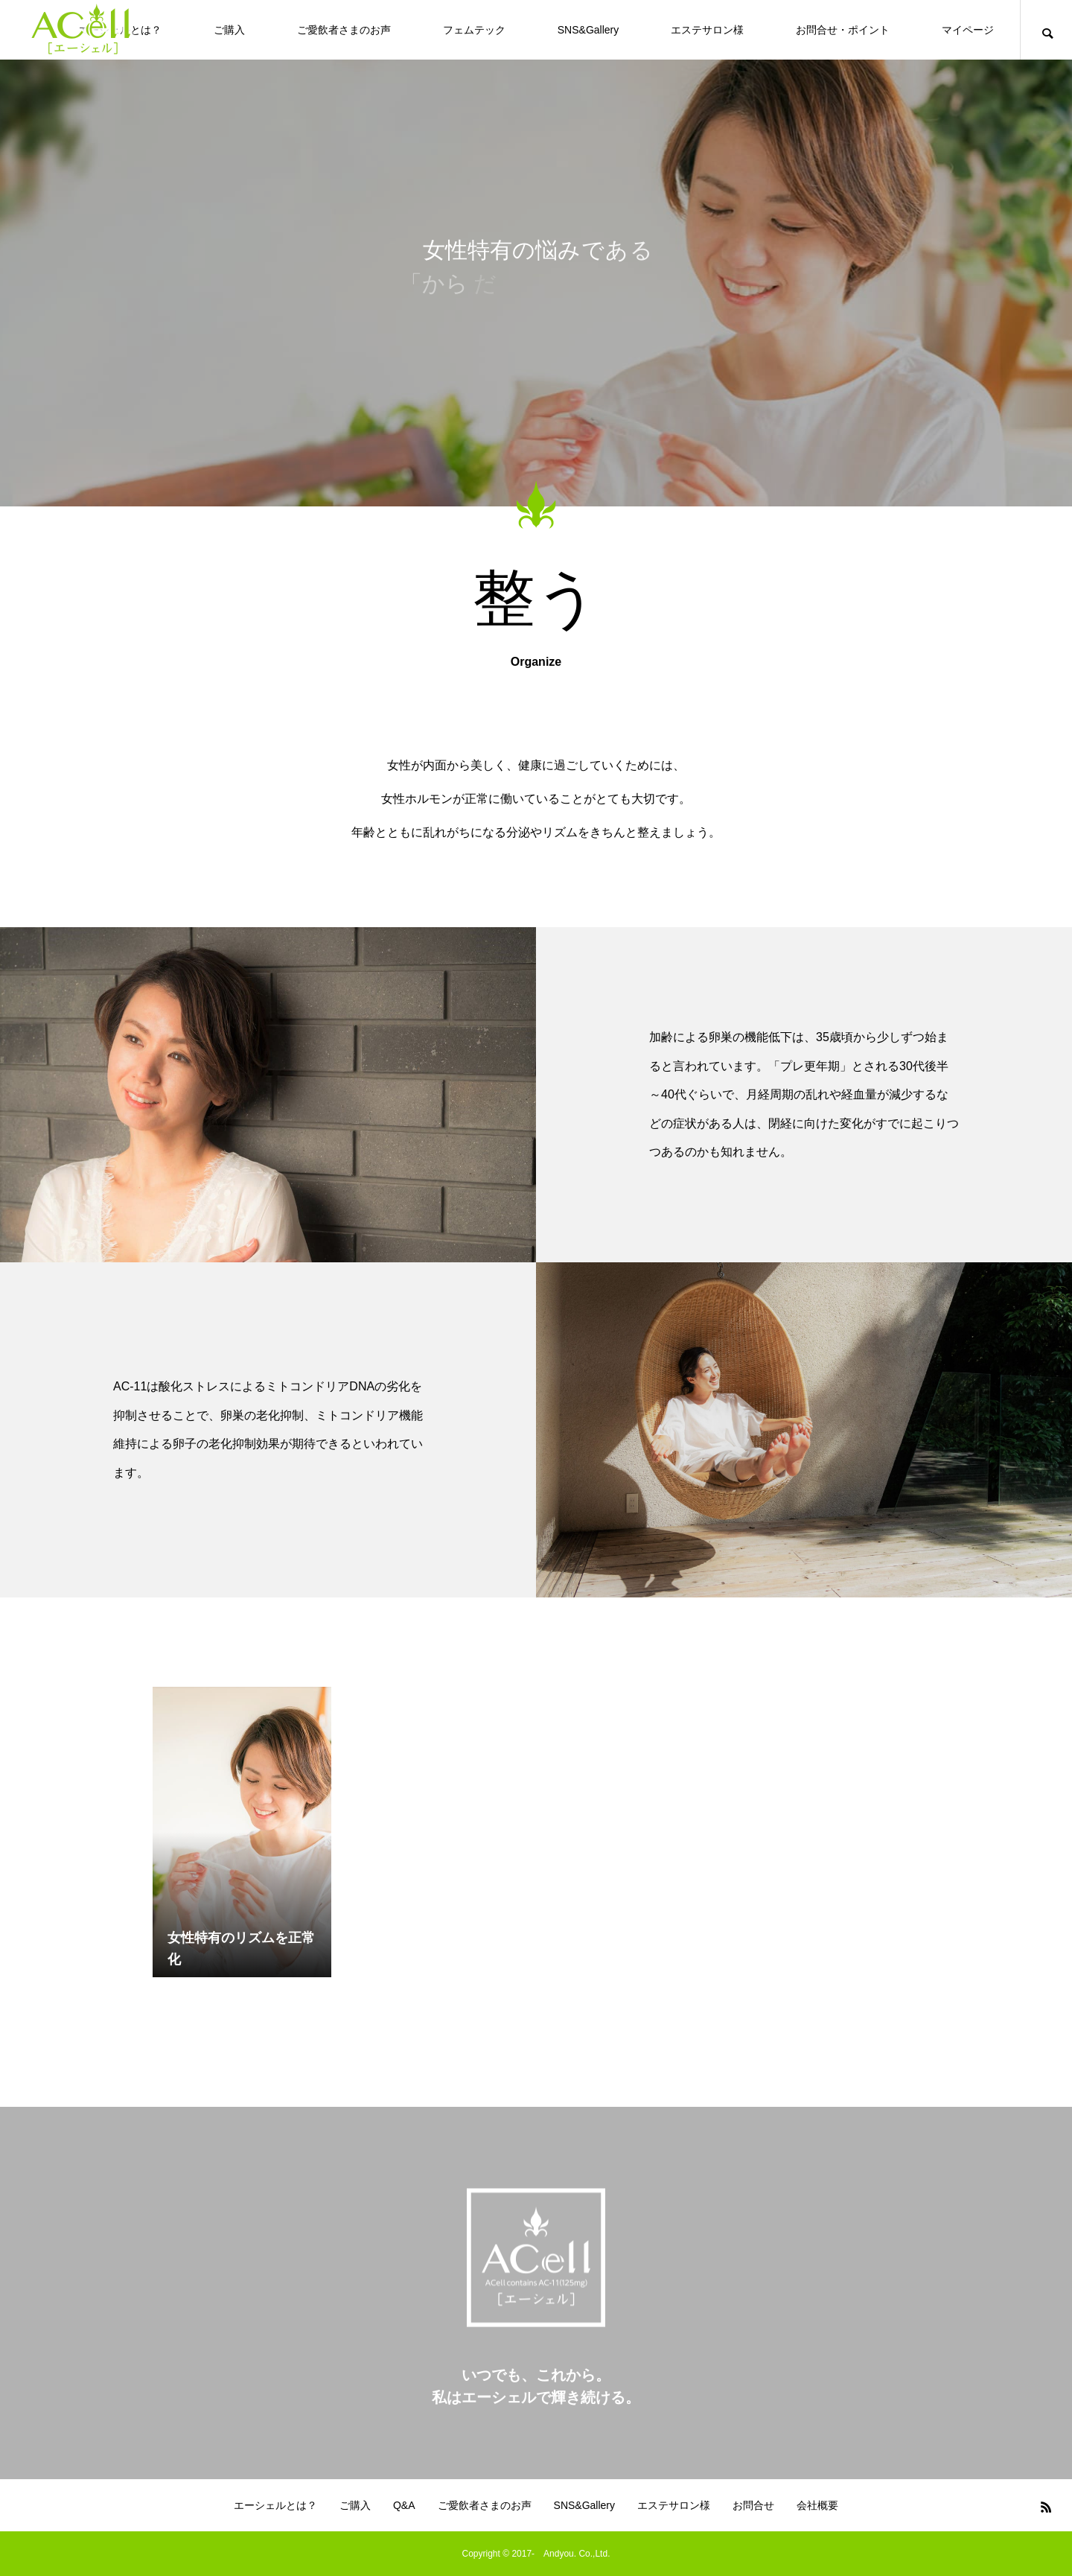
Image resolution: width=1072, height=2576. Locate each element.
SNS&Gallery (588, 30)
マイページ (968, 30)
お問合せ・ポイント (843, 30)
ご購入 (229, 30)
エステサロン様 (707, 30)
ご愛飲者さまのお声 (344, 30)
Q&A (404, 2505)
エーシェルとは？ (275, 2505)
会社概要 (817, 2505)
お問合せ (753, 2505)
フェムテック (474, 30)
